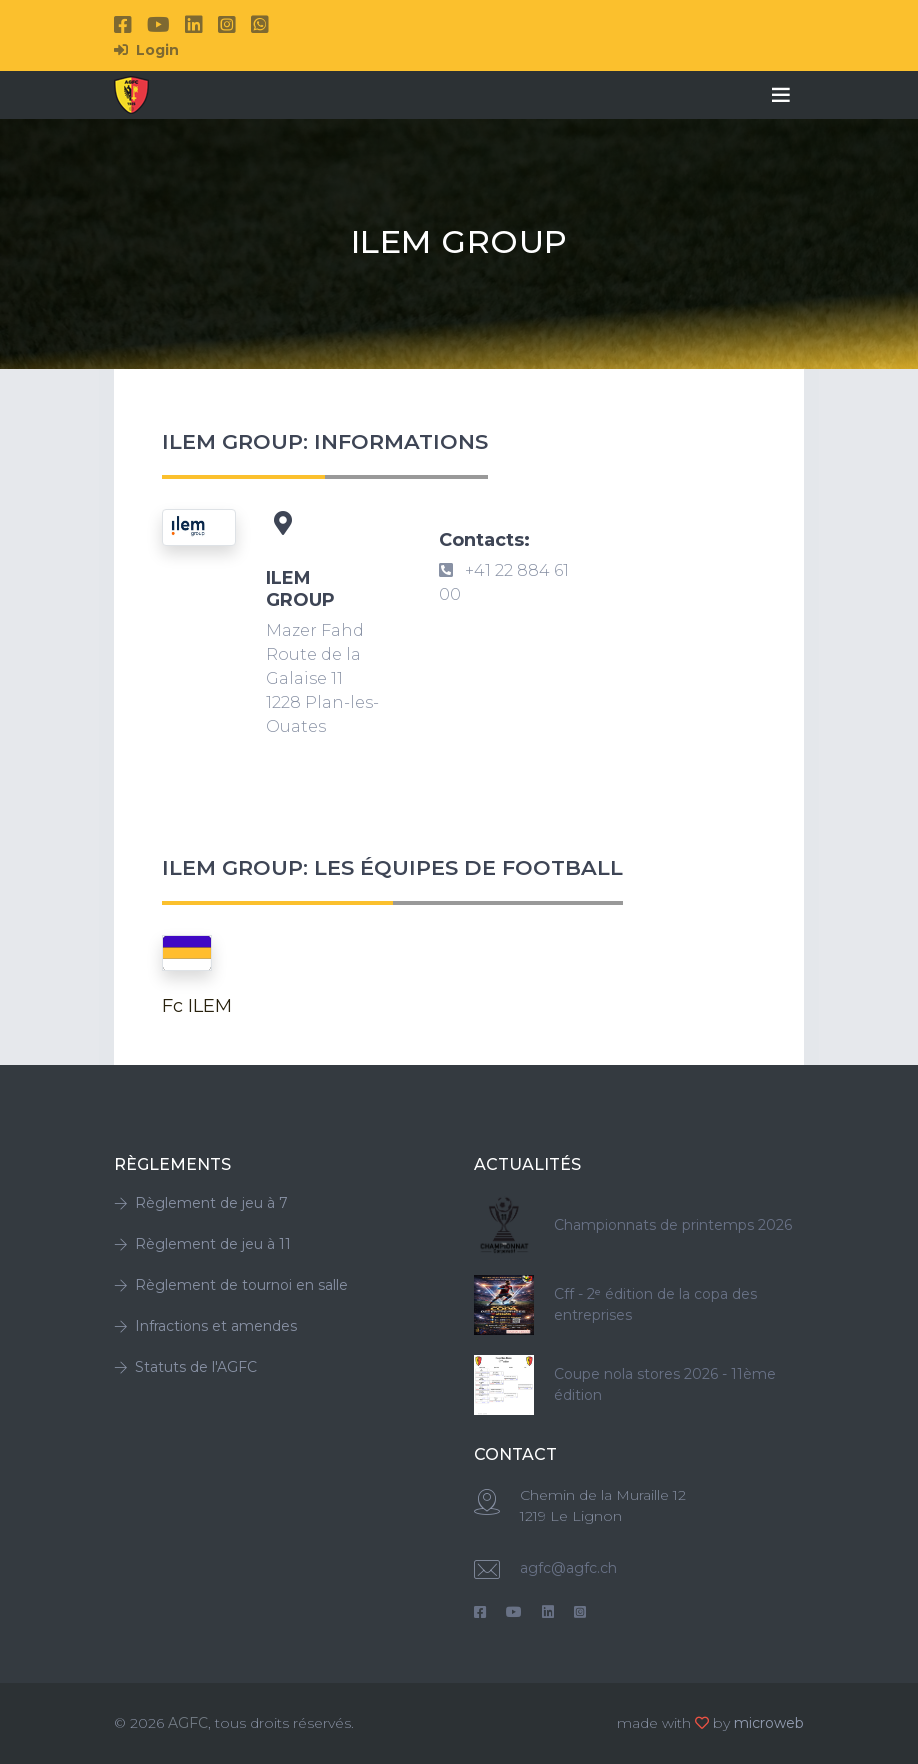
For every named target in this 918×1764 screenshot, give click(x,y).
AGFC (188, 1723)
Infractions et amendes (205, 1326)
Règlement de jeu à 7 (201, 1203)
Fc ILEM (197, 1006)
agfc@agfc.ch (568, 1568)
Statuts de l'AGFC (185, 1367)
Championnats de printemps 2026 (673, 1225)
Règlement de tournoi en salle (231, 1285)
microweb (769, 1723)
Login (146, 50)
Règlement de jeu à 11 (202, 1244)
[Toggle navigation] (781, 95)
